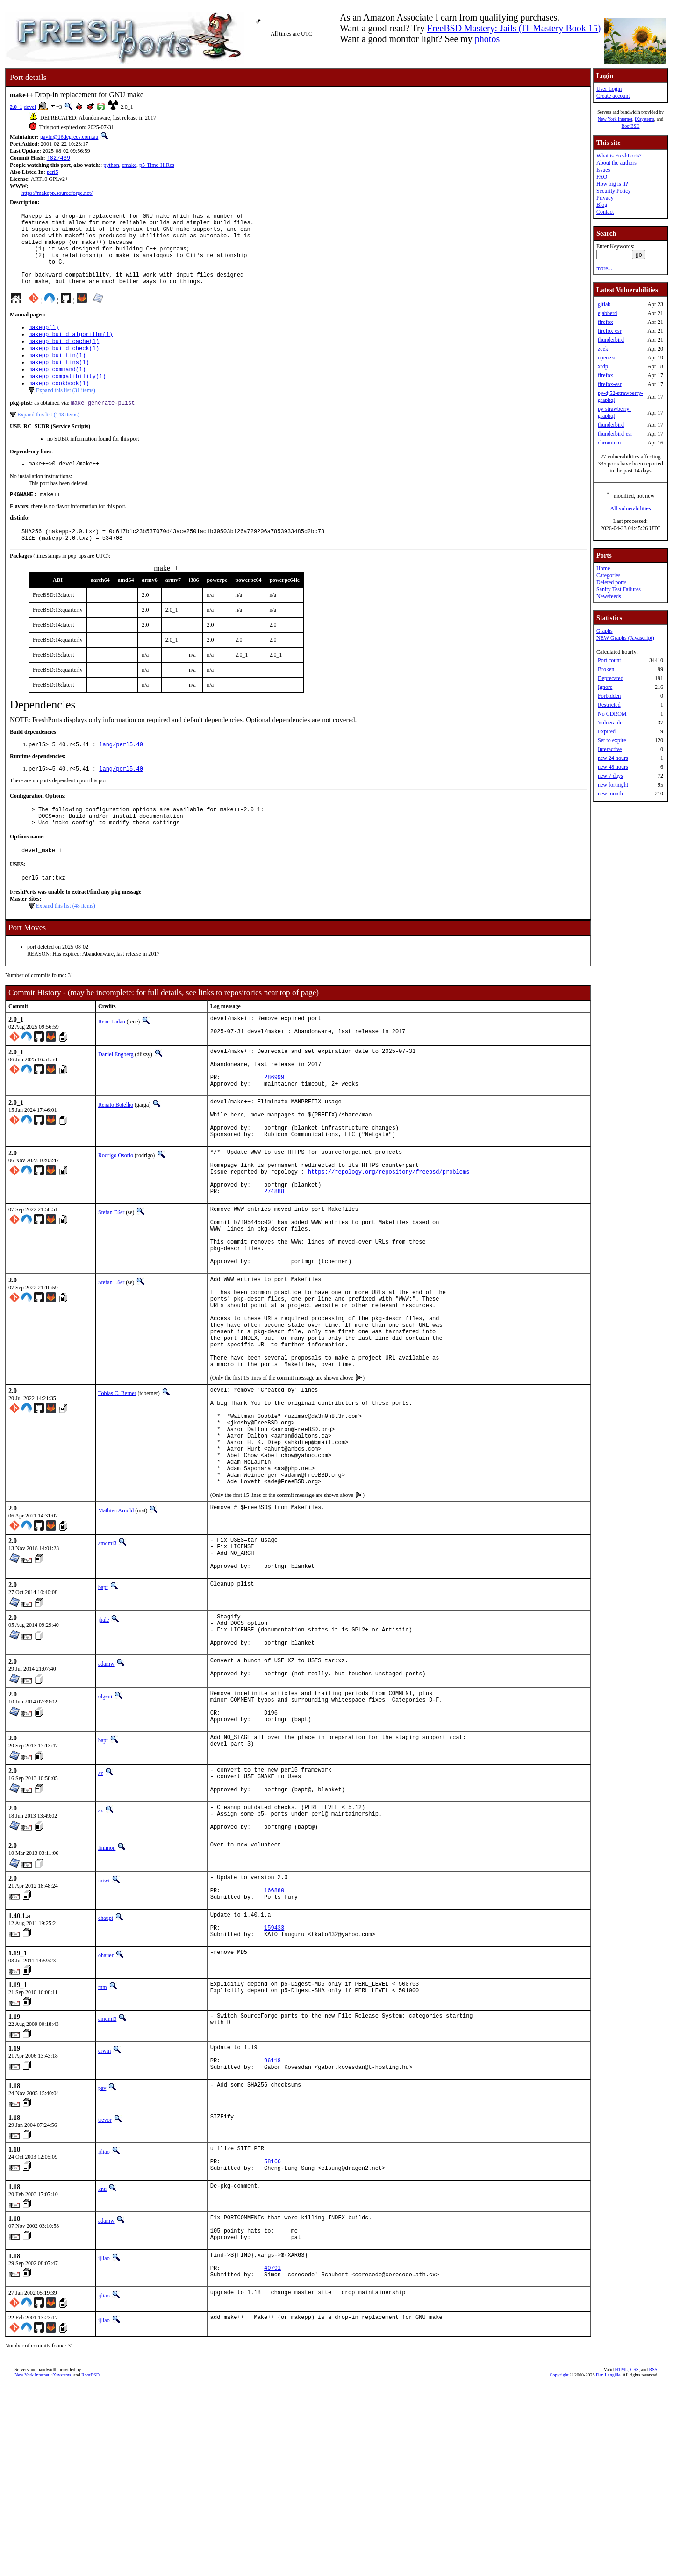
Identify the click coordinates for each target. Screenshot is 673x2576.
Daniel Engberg (115, 1097)
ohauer (106, 2123)
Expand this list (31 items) (65, 415)
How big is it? (612, 183)
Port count (609, 660)
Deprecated (610, 678)
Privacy (605, 197)
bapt (103, 1716)
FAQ (601, 176)
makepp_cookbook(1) (59, 408)
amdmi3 (107, 1665)
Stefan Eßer (111, 1281)
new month (610, 793)
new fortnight (613, 784)
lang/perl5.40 (121, 776)
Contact (605, 211)
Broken (606, 669)
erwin (104, 2219)
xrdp (603, 366)
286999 (274, 1127)
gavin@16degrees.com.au (69, 137)
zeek (603, 348)
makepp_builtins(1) (59, 384)
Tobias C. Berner (117, 1494)
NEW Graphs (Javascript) (625, 638)
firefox (605, 322)
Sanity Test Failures (618, 589)
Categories (608, 575)
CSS (634, 2560)
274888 (274, 1260)
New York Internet (615, 119)
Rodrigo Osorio (115, 1214)
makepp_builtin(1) (57, 376)
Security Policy (613, 190)
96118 (272, 2233)
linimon (106, 2005)
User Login (609, 89)
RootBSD (631, 126)
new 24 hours (613, 758)
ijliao (104, 2325)
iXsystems (644, 119)
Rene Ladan (111, 1062)
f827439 (58, 159)
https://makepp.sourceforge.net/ (57, 194)
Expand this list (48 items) (65, 946)
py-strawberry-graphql (614, 412)
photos (487, 39)
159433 (274, 2094)
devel (30, 107)
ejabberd (607, 313)
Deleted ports (611, 582)
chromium (609, 442)
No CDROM (612, 713)
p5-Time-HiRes (156, 166)
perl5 (52, 173)
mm (102, 2155)
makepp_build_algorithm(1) (71, 352)
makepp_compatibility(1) (67, 400)
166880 (274, 2051)
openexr (607, 357)
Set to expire (612, 740)
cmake (129, 166)
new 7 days (610, 776)
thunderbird (611, 339)
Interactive (610, 749)
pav (102, 2262)
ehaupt (105, 2080)
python (111, 166)
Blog (601, 204)
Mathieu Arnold (116, 1633)
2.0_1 (16, 107)
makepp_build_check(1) (64, 368)
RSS (653, 2560)
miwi (104, 2037)
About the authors (616, 162)
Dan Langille (608, 2565)
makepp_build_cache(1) (64, 360)
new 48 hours (613, 767)
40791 (272, 2457)
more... (604, 268)
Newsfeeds (608, 596)
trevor (105, 2293)
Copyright (559, 2565)
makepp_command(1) (57, 392)
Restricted (609, 704)
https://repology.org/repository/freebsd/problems (389, 1236)
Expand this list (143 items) (48, 440)
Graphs (604, 631)
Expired (607, 731)
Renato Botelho (115, 1155)
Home (603, 568)
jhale (103, 1749)
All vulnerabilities (630, 508)
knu (102, 2368)
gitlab (604, 304)
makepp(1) (44, 344)
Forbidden (609, 696)
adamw (106, 1800)
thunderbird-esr (615, 433)
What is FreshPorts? (619, 155)
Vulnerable (610, 722)
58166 (272, 2339)
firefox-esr (610, 331)
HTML (621, 2560)
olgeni (105, 1835)
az (100, 1919)
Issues (603, 169)
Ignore (605, 687)
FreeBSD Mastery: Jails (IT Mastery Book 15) (514, 28)
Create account (613, 96)
